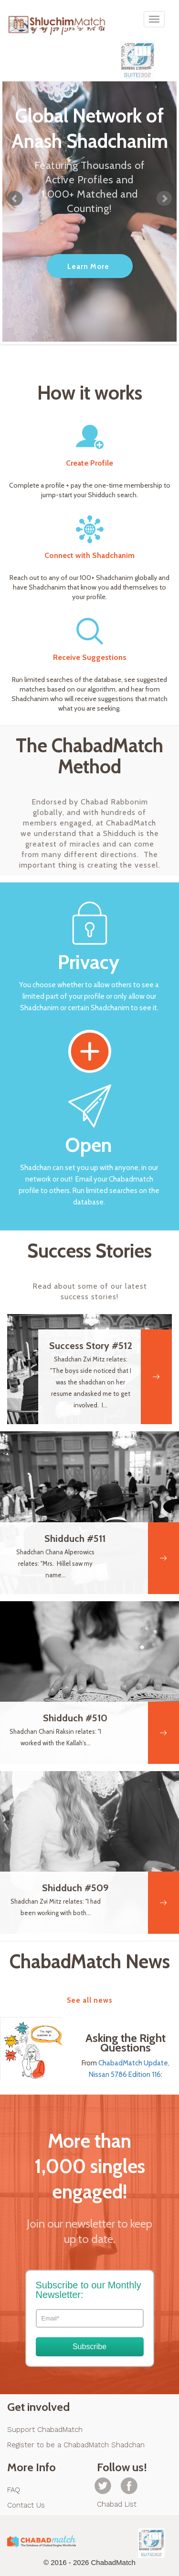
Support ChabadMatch (45, 2429)
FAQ (13, 2490)
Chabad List (117, 2504)
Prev (14, 198)
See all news (90, 2000)
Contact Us (26, 2505)
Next (164, 198)
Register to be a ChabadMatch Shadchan (76, 2445)
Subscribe (89, 2346)
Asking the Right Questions (125, 2042)
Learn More (88, 266)
